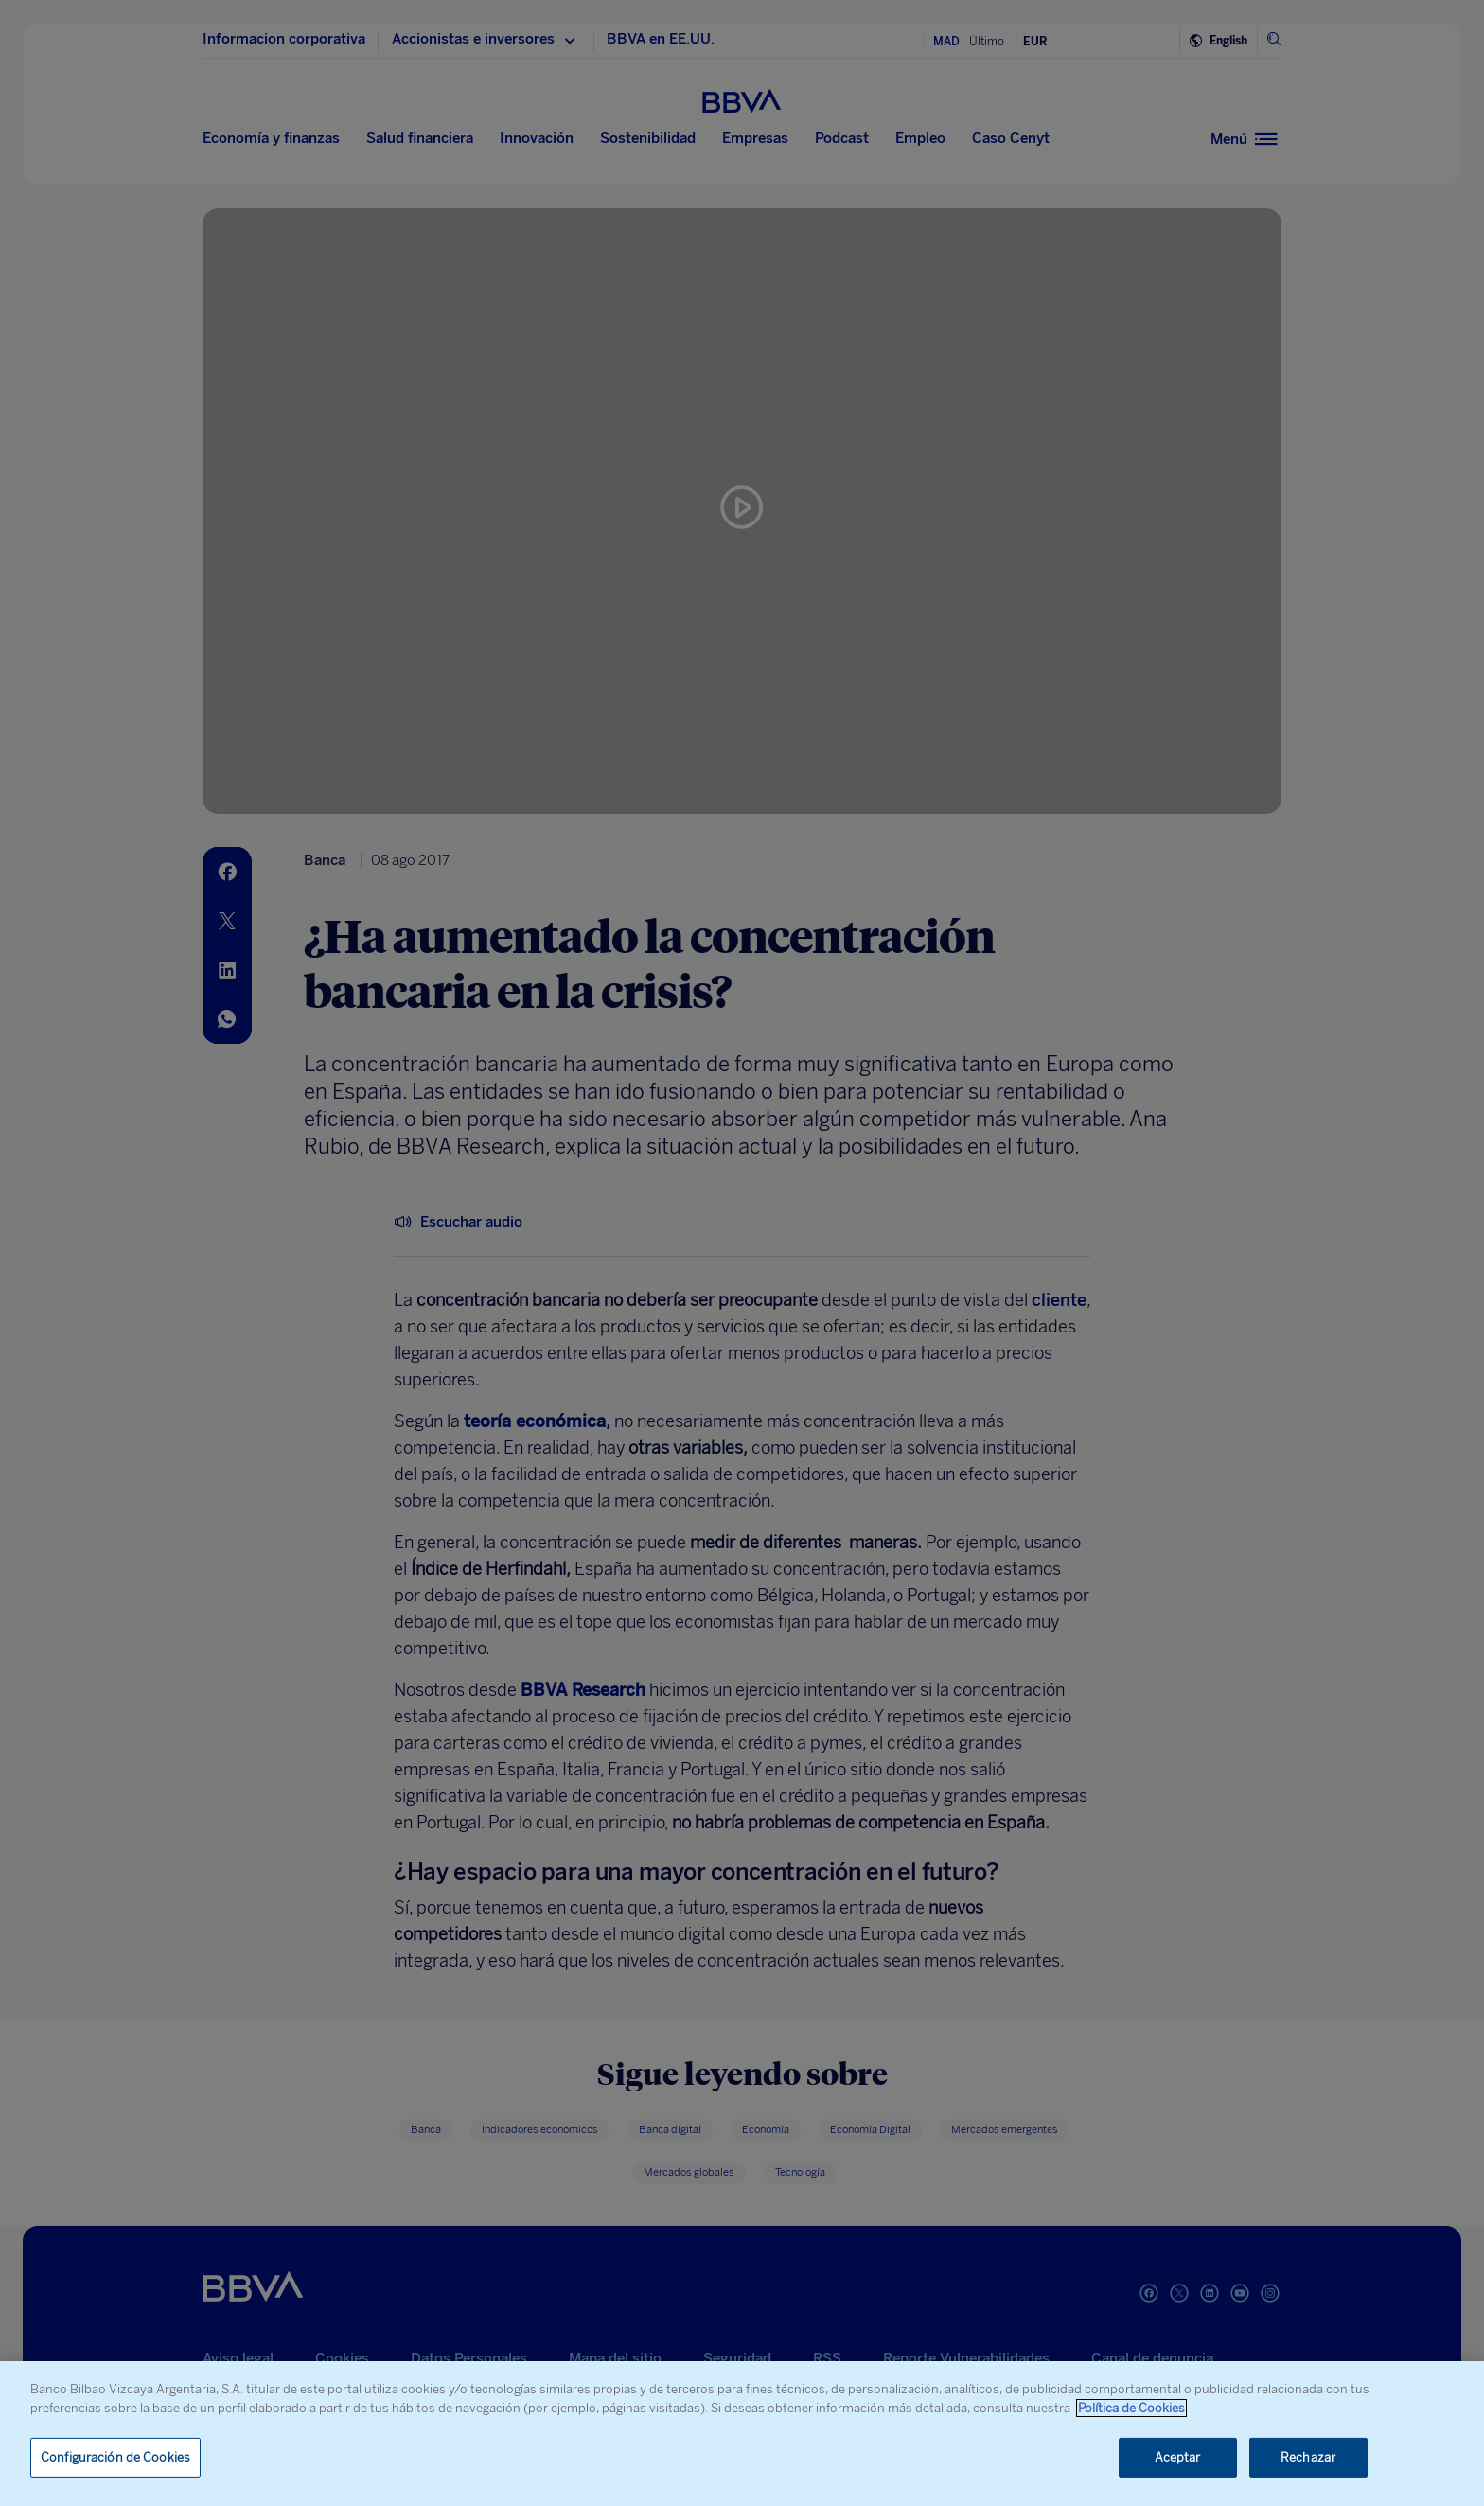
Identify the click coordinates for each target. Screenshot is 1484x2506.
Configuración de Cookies (115, 2457)
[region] (742, 2433)
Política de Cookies (1131, 2408)
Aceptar (1178, 2457)
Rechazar (1308, 2457)
